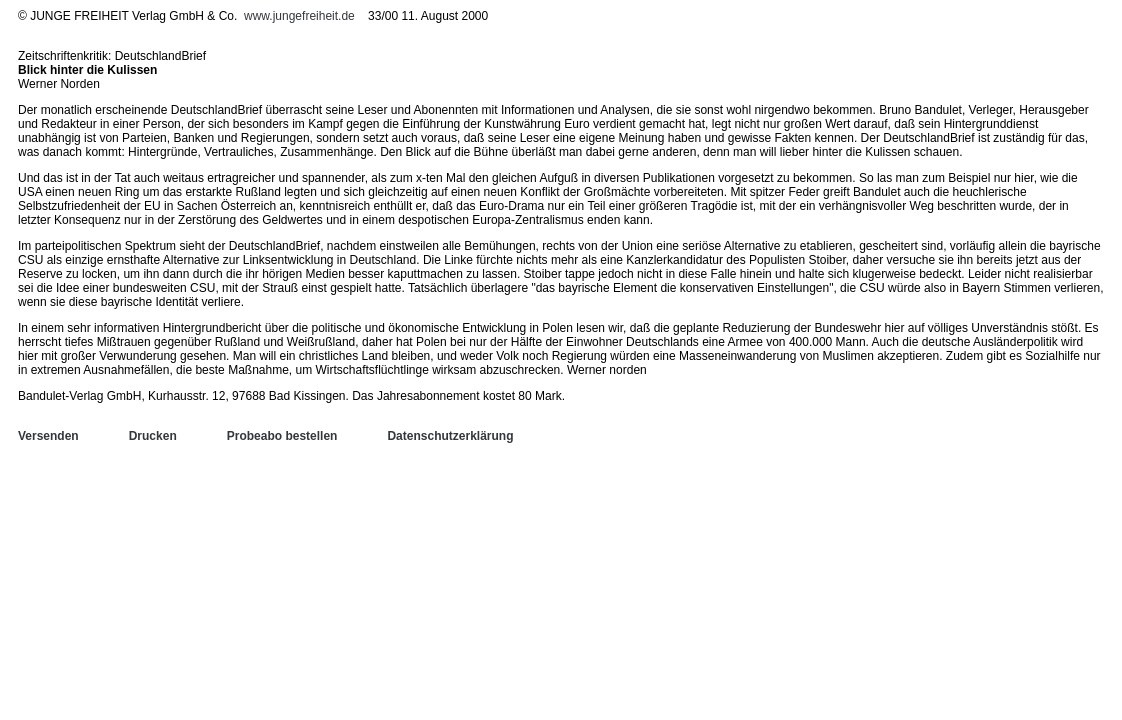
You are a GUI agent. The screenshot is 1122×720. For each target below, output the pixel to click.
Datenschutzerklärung (450, 436)
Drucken (153, 436)
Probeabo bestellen (282, 436)
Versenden (48, 436)
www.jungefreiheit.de (299, 16)
